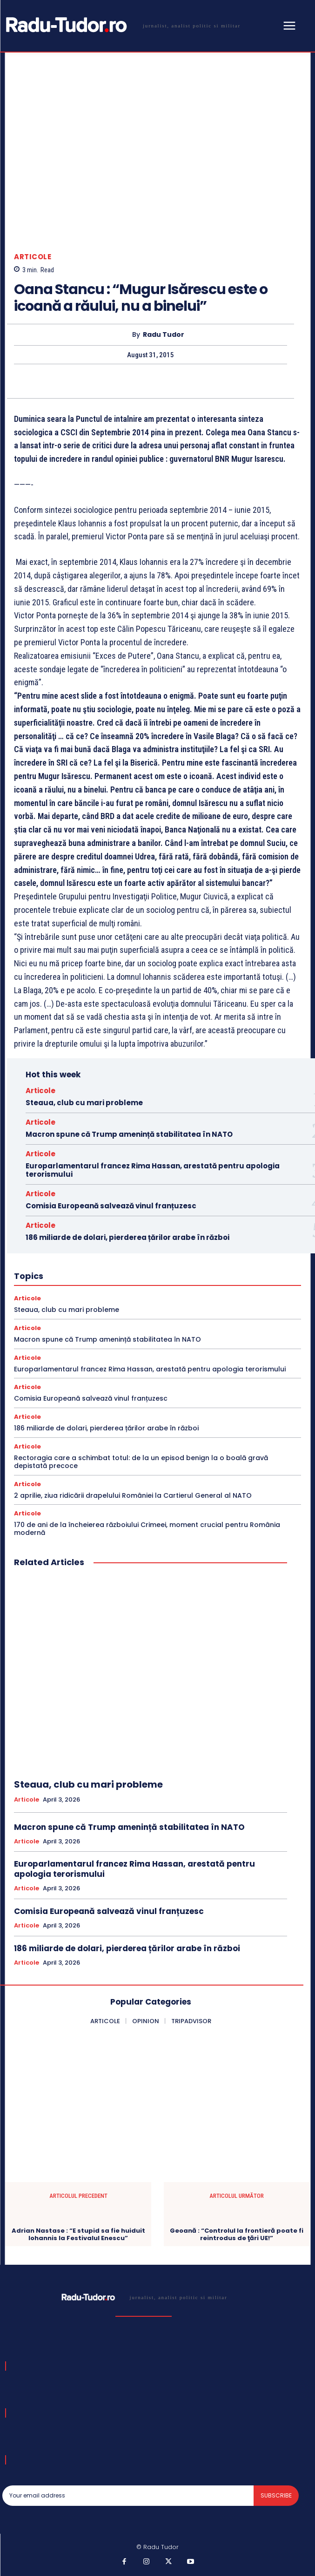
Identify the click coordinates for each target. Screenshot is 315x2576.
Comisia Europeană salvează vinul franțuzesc (111, 1206)
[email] (128, 2495)
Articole (32, 256)
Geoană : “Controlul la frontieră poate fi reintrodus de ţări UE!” (236, 2234)
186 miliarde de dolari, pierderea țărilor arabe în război (127, 1237)
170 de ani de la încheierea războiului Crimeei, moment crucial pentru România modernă (147, 1528)
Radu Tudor (163, 335)
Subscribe (276, 2495)
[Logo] (121, 25)
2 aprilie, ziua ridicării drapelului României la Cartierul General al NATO (133, 1495)
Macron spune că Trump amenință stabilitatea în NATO (129, 1134)
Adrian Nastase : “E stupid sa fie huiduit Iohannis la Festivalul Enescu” (78, 2234)
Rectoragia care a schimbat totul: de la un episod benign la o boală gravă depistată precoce (141, 1461)
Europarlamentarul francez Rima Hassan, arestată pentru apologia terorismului (153, 1170)
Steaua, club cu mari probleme (84, 1103)
